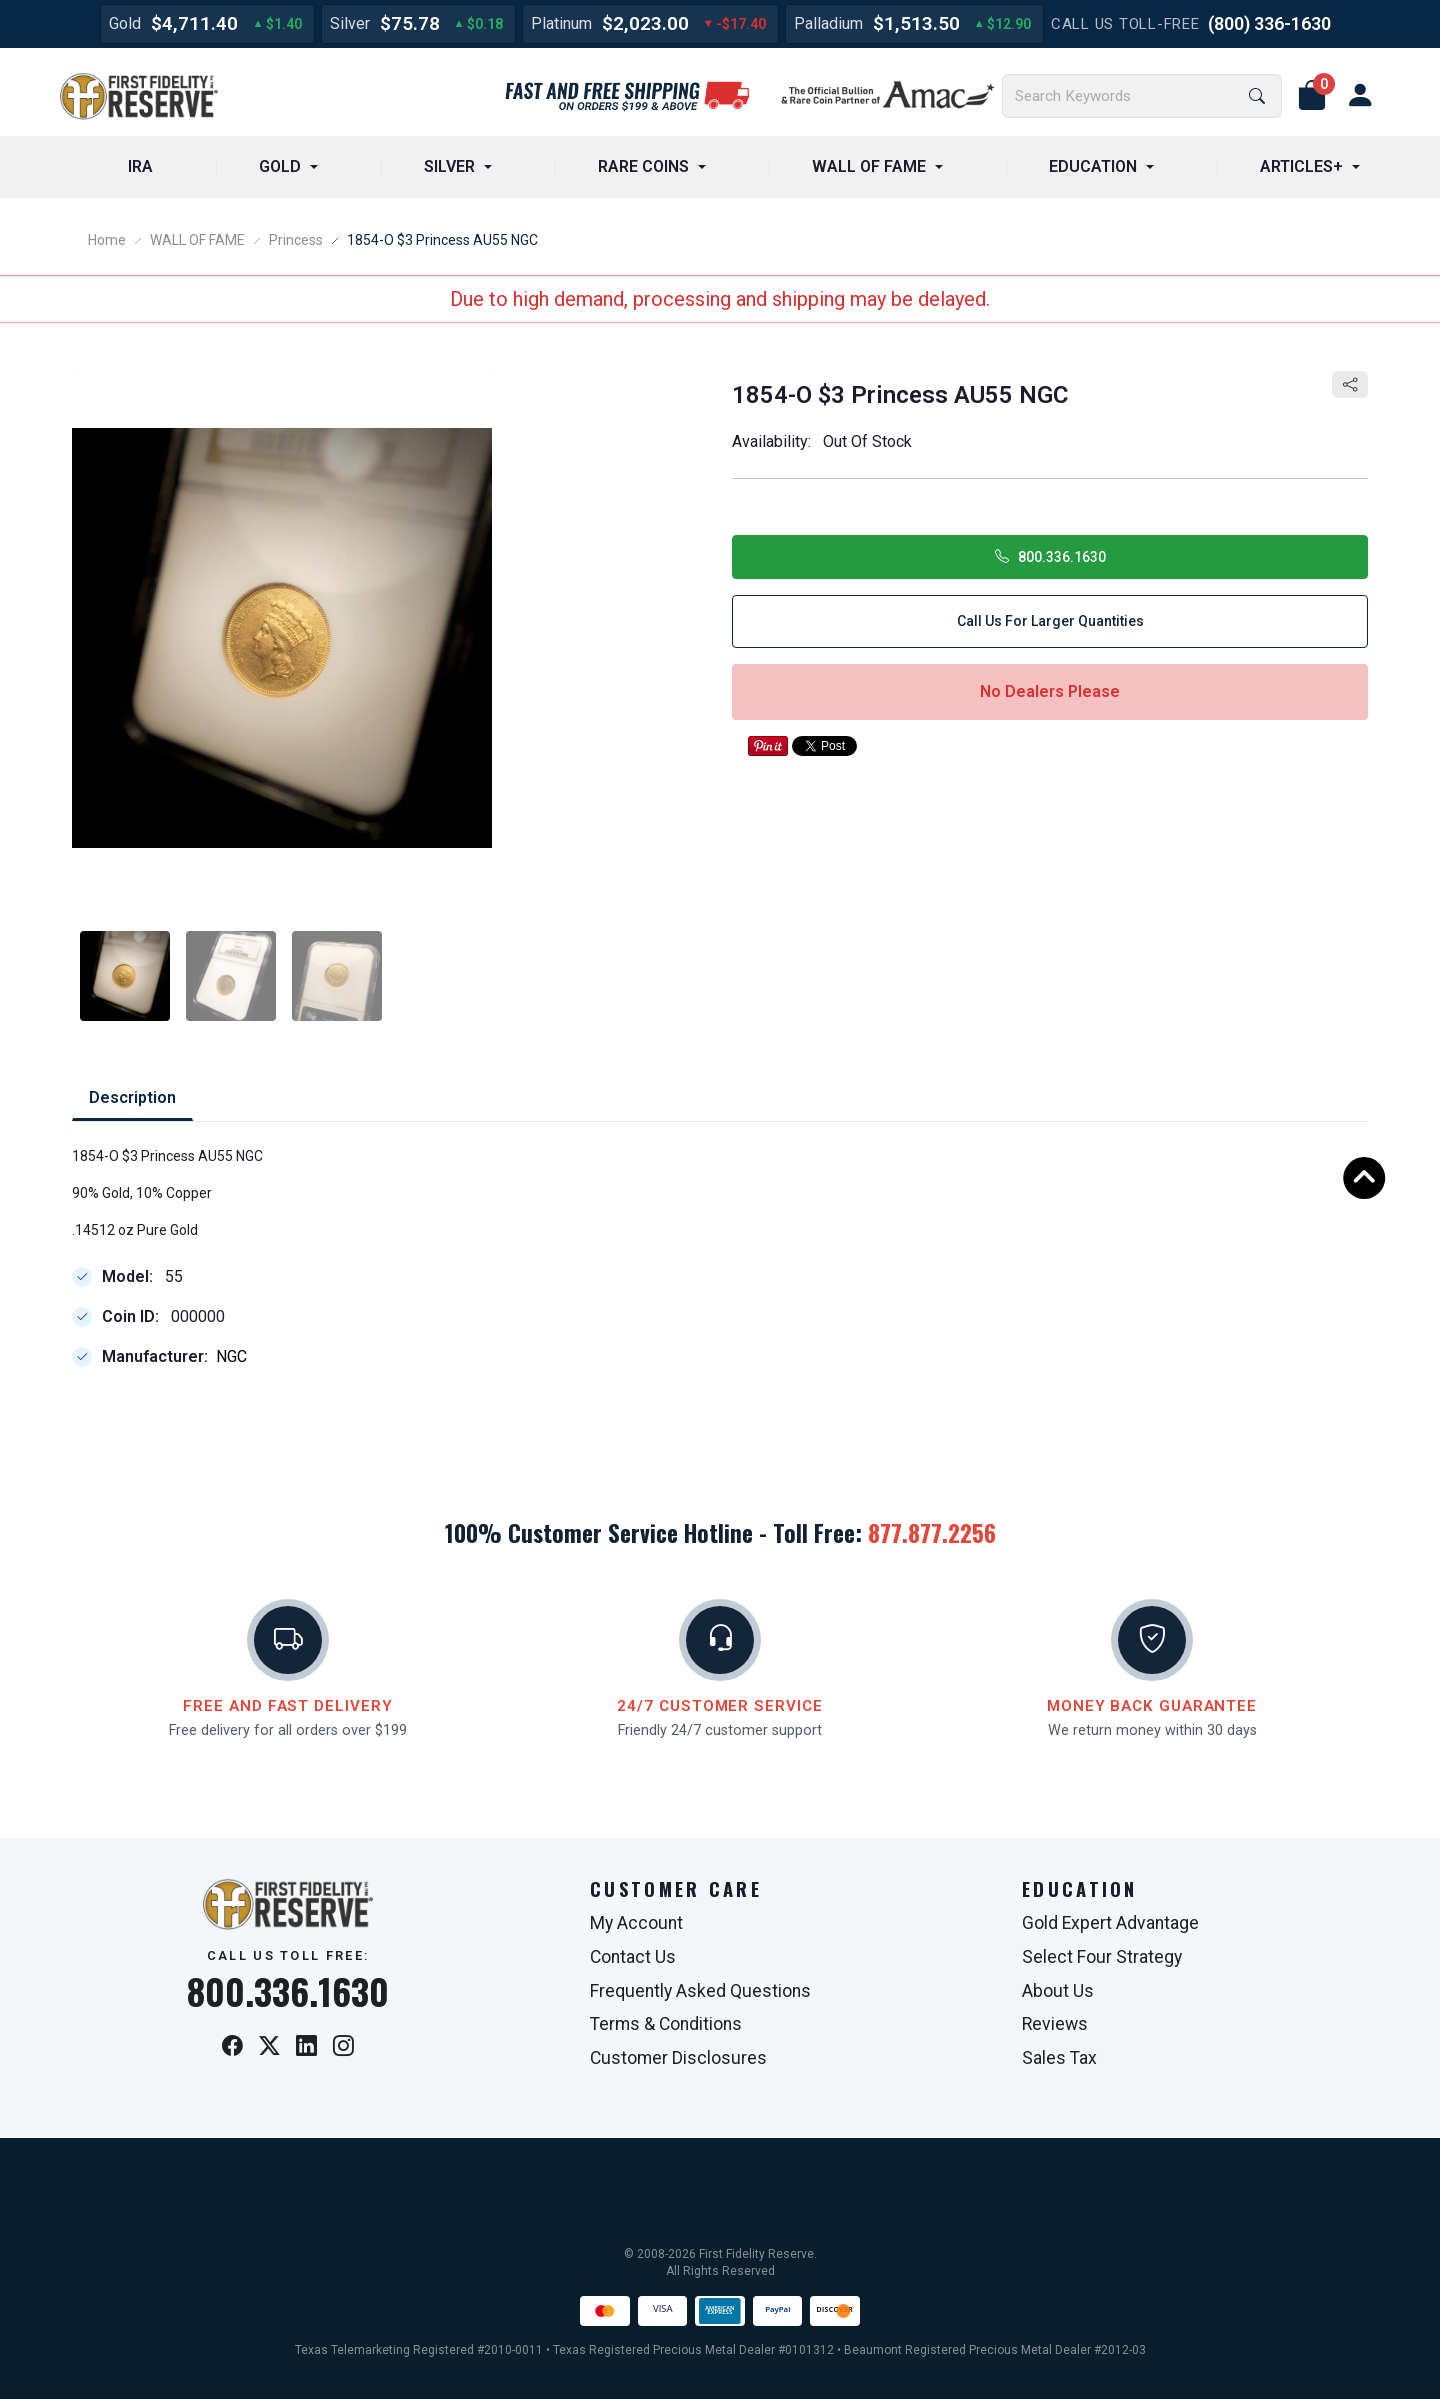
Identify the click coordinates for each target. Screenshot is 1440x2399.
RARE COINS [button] (643, 166)
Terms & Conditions (666, 2024)
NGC (231, 1357)
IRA (140, 166)
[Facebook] (232, 2047)
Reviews (1055, 2024)
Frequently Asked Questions (700, 1991)
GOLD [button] (280, 166)
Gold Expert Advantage (1110, 1923)
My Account (636, 1923)
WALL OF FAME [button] (869, 166)
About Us (1058, 1991)
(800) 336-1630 (1269, 23)
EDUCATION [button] (1093, 166)
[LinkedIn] (306, 2047)
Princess (296, 240)
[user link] (1360, 96)
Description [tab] (132, 1097)
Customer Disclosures (678, 2058)
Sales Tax (1059, 2058)
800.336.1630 (1050, 557)
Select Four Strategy (1102, 1957)
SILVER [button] (449, 166)
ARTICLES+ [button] (1301, 166)
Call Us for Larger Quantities (1050, 621)
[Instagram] (343, 2047)
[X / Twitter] (269, 2047)
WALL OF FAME (197, 240)
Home (107, 240)
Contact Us (633, 1957)
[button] (1312, 96)
